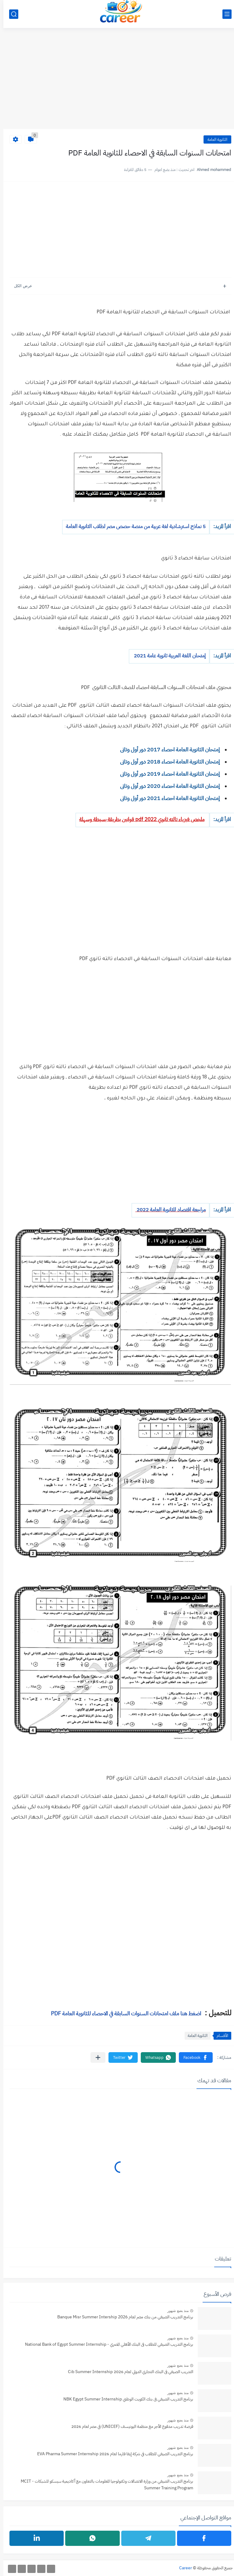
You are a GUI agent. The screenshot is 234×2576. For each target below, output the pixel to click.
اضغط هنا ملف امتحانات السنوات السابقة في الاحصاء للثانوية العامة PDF (123, 2013)
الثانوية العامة (214, 139)
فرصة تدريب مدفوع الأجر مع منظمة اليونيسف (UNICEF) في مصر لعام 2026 (129, 2426)
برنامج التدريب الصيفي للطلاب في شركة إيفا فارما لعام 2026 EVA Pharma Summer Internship (112, 2454)
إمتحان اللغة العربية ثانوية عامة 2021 (166, 656)
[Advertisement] (117, 81)
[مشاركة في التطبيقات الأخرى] (94, 2057)
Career (182, 2568)
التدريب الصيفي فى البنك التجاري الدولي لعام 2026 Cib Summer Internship (127, 2372)
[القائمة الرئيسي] (223, 14)
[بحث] (10, 14)
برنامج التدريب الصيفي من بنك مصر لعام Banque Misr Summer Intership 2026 (122, 2317)
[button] (192, 2057)
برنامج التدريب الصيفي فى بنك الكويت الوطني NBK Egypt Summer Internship (125, 2399)
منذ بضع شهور (174, 2311)
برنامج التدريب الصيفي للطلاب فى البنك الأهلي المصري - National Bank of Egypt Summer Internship (106, 2344)
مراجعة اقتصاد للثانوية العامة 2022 (167, 1209)
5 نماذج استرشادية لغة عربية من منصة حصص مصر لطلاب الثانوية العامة (132, 526)
